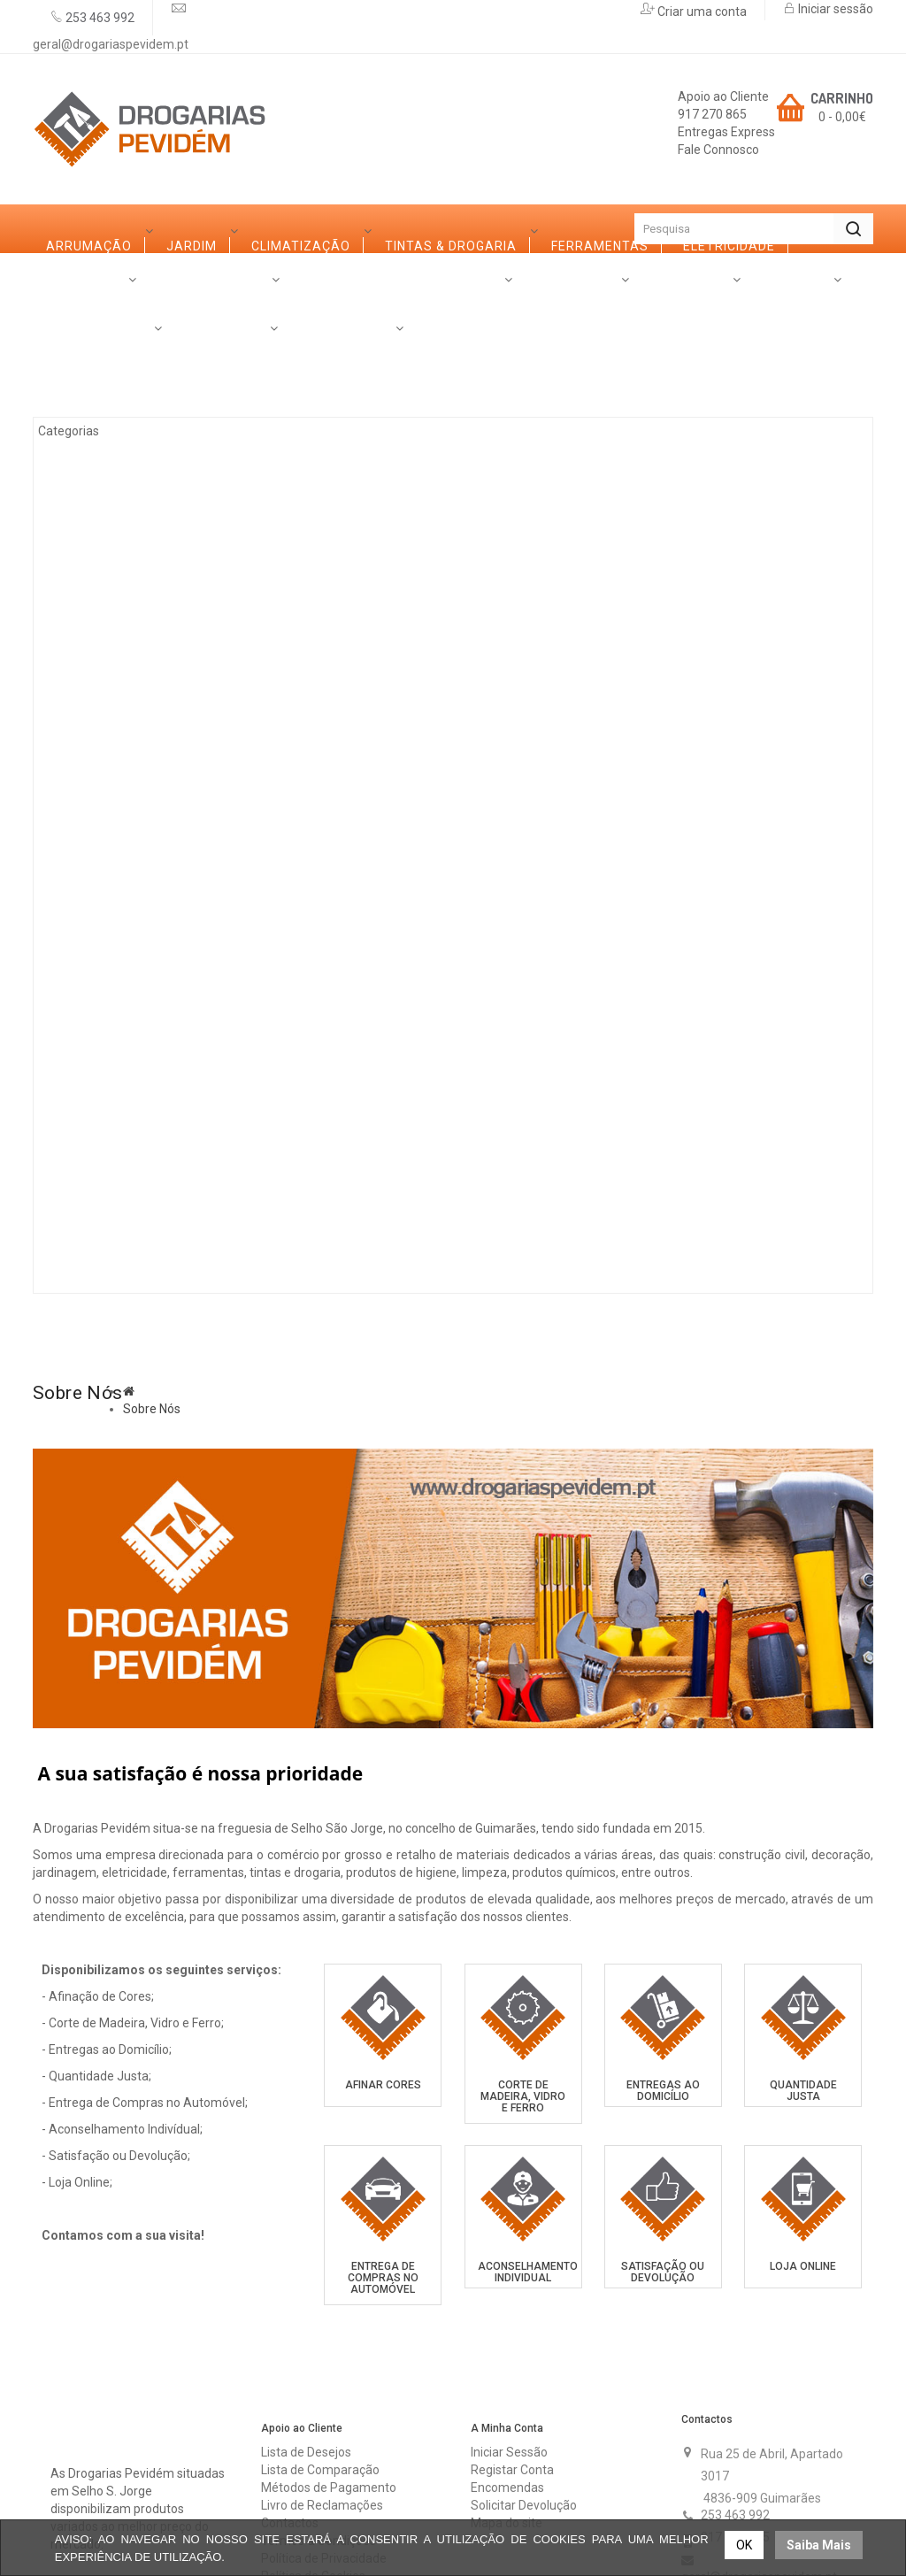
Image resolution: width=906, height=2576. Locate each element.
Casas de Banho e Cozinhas (164, 797)
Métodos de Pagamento (328, 2372)
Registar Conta (512, 2355)
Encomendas (507, 2372)
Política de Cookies (313, 2461)
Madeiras (99, 651)
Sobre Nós (83, 1220)
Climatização (115, 457)
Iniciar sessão (834, 9)
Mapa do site (506, 2408)
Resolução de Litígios (319, 2479)
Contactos (475, 1220)
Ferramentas (114, 554)
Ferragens (103, 895)
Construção (111, 1089)
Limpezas (98, 943)
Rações (92, 1138)
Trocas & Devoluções (319, 2496)
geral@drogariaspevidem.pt (110, 44)
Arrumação (108, 359)
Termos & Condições (318, 2425)
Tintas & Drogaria (131, 505)
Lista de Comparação (320, 2355)
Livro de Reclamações (322, 2390)
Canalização (112, 992)
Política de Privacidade (324, 2443)
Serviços (264, 1220)
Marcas (176, 1220)
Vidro (85, 749)
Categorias (88, 277)
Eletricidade (111, 603)
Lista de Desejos (306, 2337)
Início (64, 228)
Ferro (86, 700)
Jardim (90, 408)
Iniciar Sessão (509, 2337)
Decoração (106, 846)
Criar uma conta (701, 11)
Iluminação (106, 1041)
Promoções (366, 1220)
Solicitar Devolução (524, 2390)
